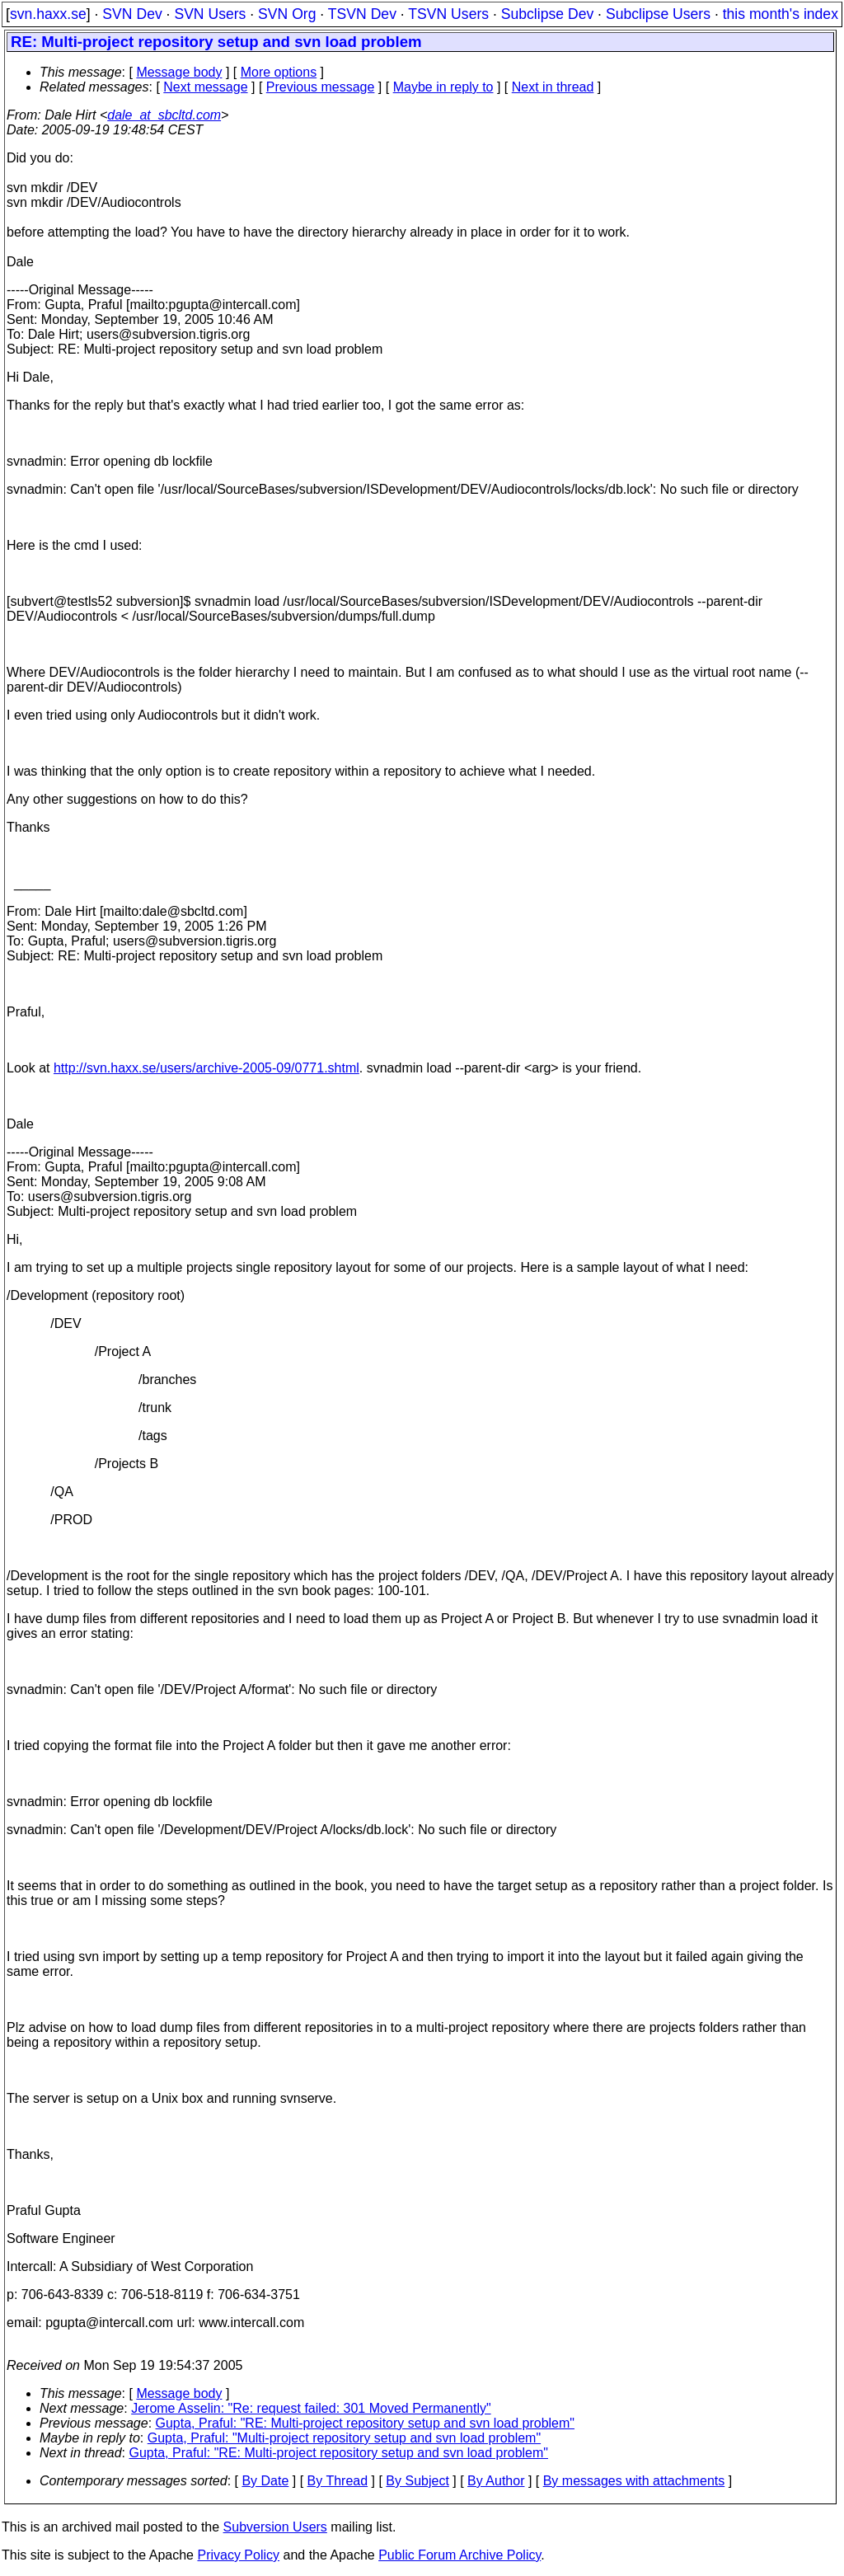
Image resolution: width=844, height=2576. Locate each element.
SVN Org (287, 14)
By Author (495, 2481)
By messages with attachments (634, 2481)
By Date (264, 2481)
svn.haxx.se (48, 14)
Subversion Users (275, 2527)
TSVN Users (448, 14)
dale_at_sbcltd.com (164, 115)
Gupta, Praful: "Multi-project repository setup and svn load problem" (344, 2438)
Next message (205, 87)
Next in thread (553, 87)
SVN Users (210, 14)
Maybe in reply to (443, 87)
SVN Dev (132, 14)
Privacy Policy (238, 2555)
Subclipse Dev (547, 14)
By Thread (337, 2481)
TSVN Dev (362, 14)
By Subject (417, 2481)
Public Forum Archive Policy (459, 2555)
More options (279, 72)
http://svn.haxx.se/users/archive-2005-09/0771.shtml (206, 1068)
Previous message (320, 87)
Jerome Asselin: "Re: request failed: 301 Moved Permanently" (310, 2408)
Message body (179, 72)
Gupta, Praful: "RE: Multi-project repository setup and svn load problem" (365, 2423)
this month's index (780, 14)
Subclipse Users (658, 14)
